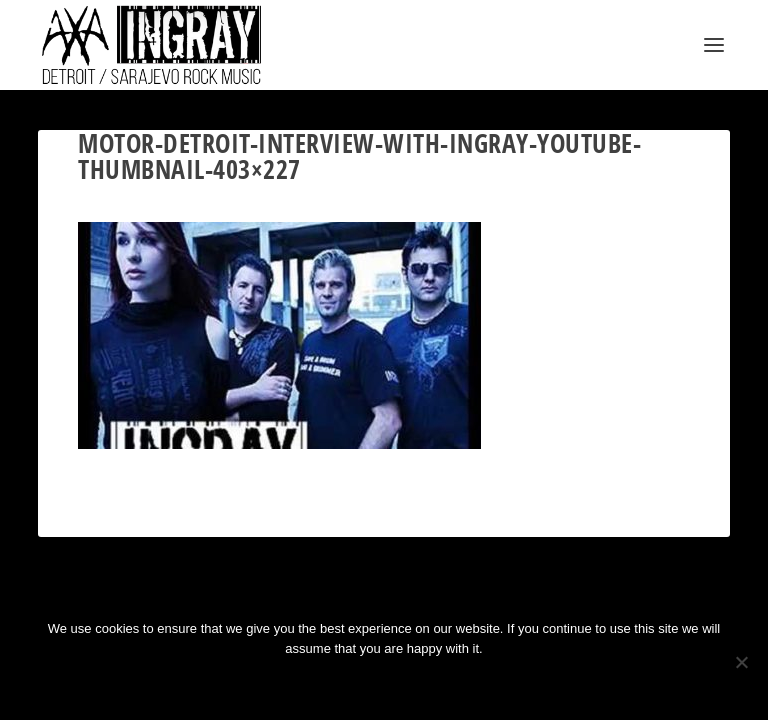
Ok (313, 682)
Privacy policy (410, 682)
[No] (741, 662)
